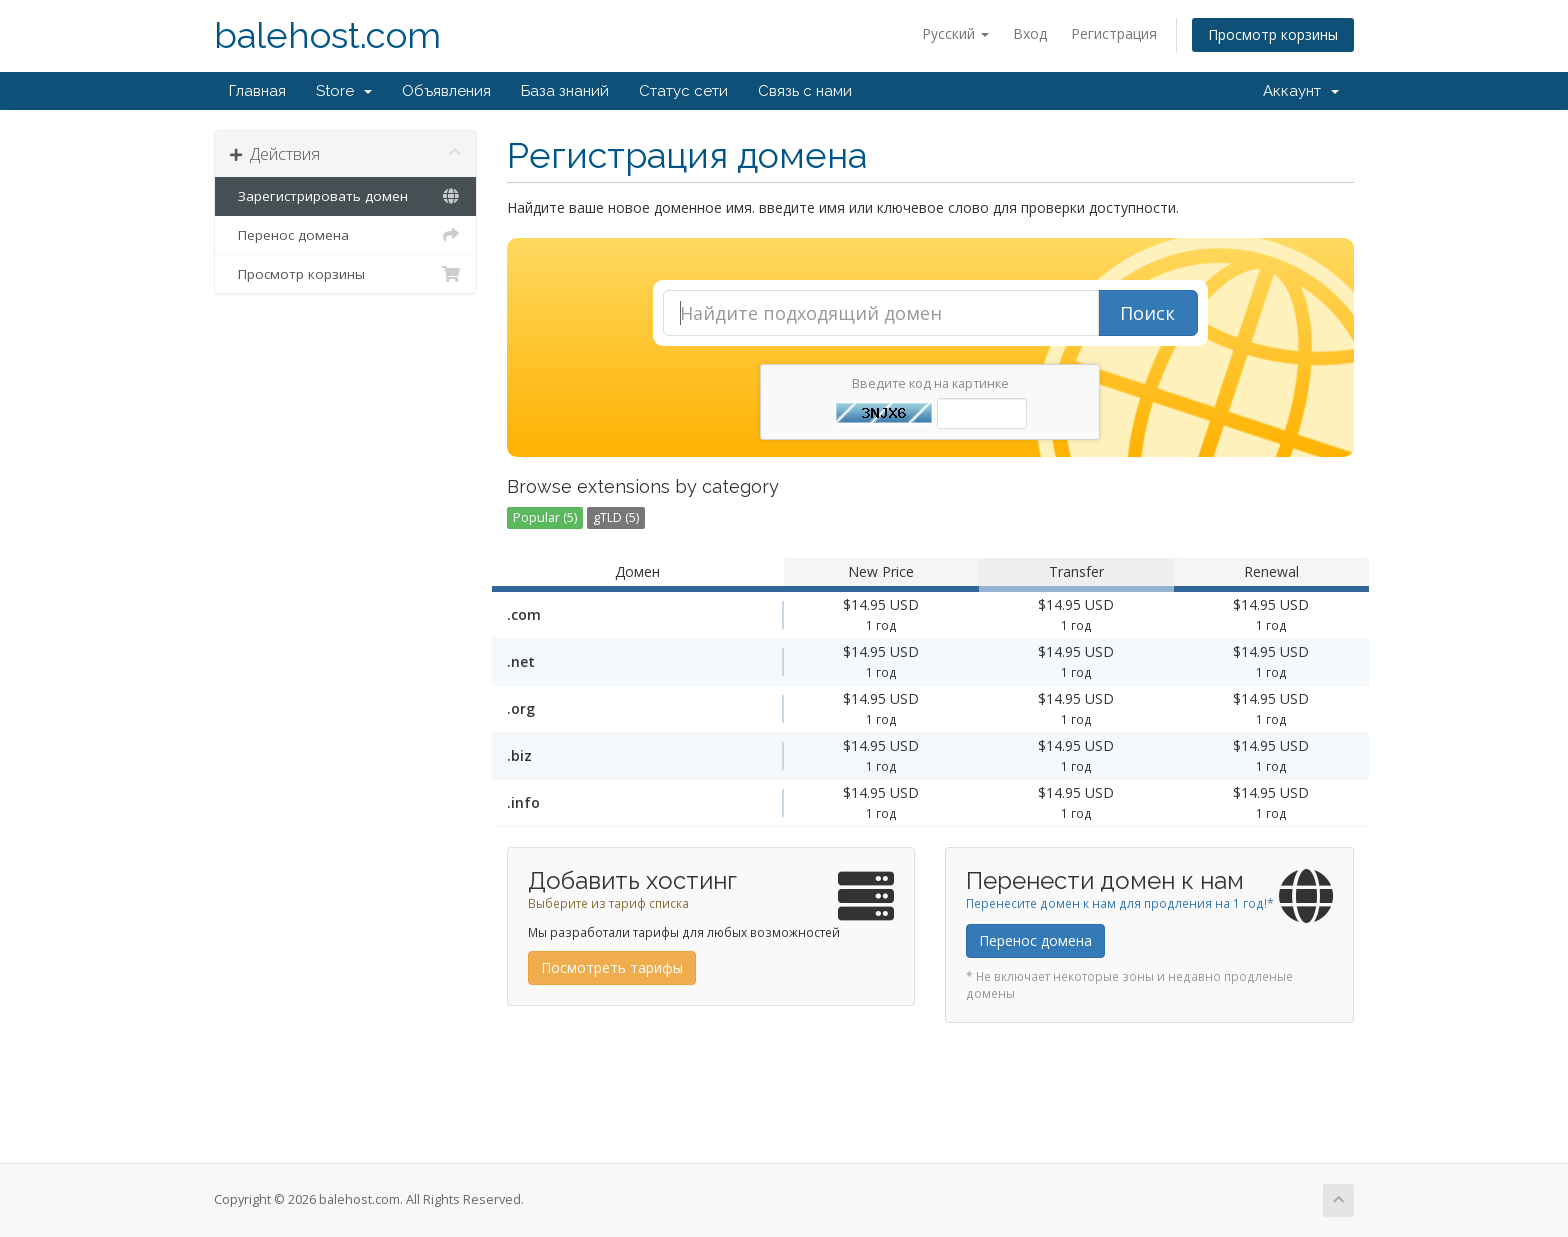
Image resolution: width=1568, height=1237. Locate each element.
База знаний (565, 91)
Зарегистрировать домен (345, 196)
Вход (1030, 33)
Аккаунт (1301, 91)
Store (344, 91)
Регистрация (1114, 33)
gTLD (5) (616, 517)
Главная (257, 91)
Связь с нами (805, 91)
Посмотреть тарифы (612, 967)
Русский (955, 33)
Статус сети (683, 91)
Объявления (446, 91)
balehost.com (327, 35)
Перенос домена (345, 235)
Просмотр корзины (1273, 34)
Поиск (1147, 313)
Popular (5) (545, 517)
